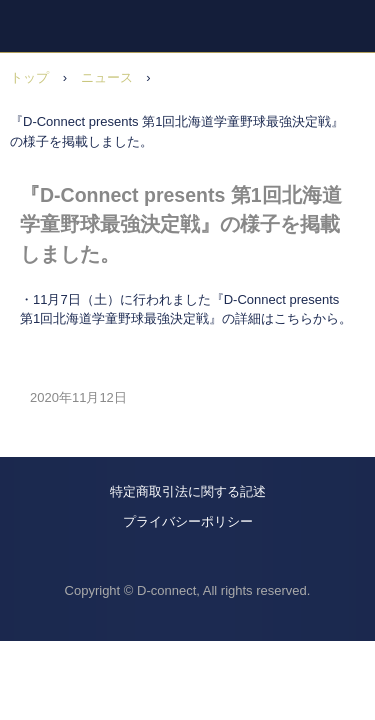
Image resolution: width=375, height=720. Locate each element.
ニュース (107, 77)
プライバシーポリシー (188, 521)
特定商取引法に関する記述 (188, 491)
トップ (29, 77)
